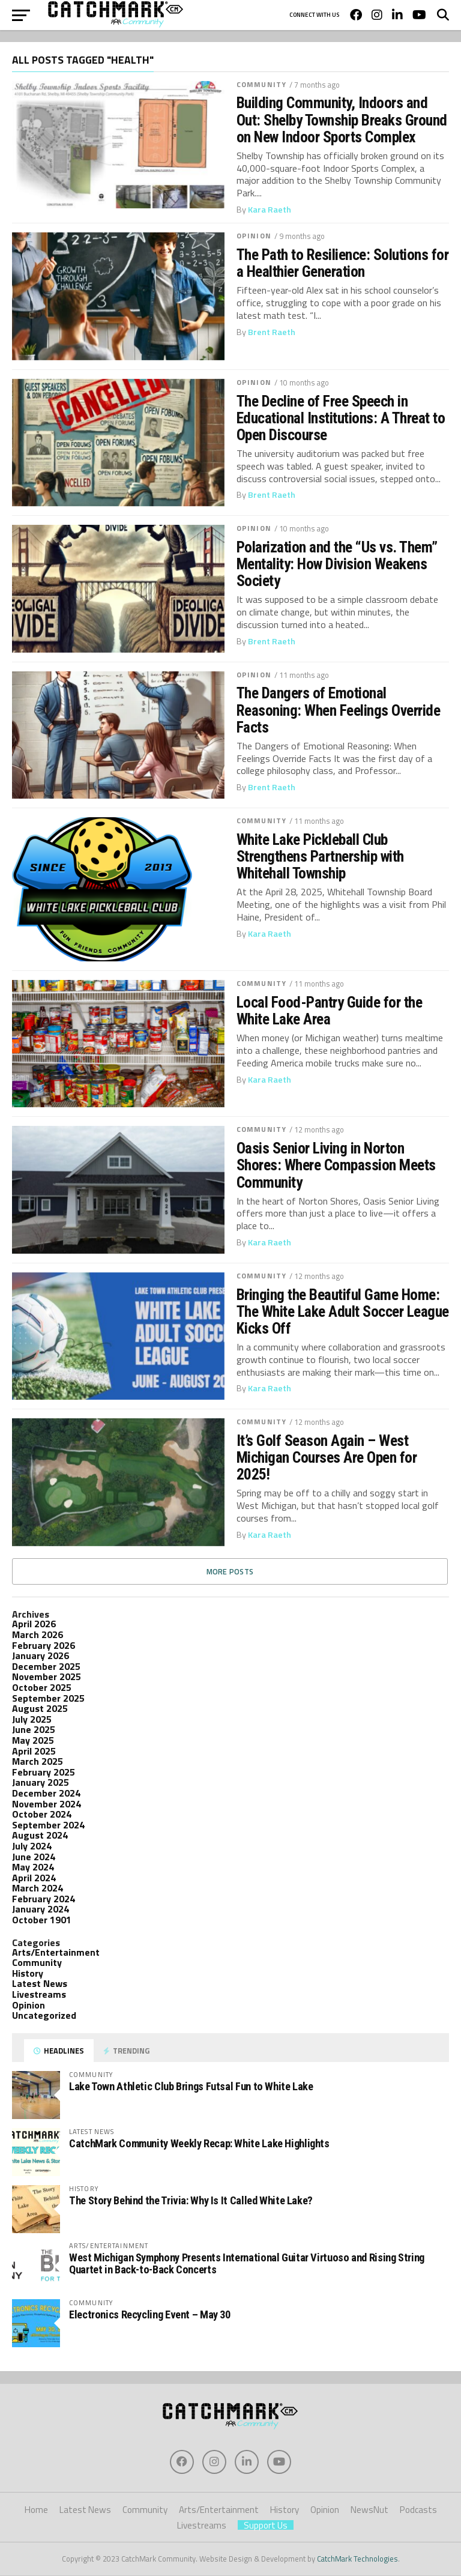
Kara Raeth (269, 209)
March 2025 (37, 1761)
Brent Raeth (271, 332)
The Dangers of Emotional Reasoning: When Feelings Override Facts (338, 710)
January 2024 (40, 1909)
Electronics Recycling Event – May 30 (149, 2314)
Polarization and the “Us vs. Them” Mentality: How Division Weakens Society (337, 564)
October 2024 (41, 1814)
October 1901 (41, 1919)
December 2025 (46, 1666)
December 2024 (46, 1793)
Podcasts (418, 2510)
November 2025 (46, 1676)
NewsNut (369, 2510)
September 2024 (48, 1825)
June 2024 (33, 1856)
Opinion (254, 235)
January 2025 (40, 1782)
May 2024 (33, 1867)
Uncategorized (44, 2015)
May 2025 (33, 1740)
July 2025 (32, 1719)
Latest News (39, 1983)
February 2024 (43, 1898)
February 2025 (43, 1772)
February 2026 (43, 1645)
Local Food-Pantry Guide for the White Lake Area (329, 1010)
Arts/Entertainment (56, 1952)
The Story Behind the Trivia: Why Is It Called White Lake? (191, 2200)
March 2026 (37, 1634)
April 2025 (34, 1751)
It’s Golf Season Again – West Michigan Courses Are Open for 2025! (327, 1457)
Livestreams (39, 1994)
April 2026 (34, 1623)
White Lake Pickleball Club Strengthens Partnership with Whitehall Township (320, 856)
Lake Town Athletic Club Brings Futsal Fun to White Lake (191, 2086)
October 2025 (41, 1687)
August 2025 (40, 1708)
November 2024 (46, 1804)
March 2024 (37, 1888)
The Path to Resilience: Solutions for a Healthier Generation (342, 263)
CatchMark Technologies (357, 2559)
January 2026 (40, 1655)
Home (36, 2510)
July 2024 (32, 1846)
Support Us (266, 2525)
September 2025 (48, 1698)
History (27, 1973)
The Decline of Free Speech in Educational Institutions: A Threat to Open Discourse (341, 418)
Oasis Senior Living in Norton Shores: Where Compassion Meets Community (336, 1165)
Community (261, 84)
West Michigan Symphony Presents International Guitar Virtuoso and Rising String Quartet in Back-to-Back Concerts (246, 2263)
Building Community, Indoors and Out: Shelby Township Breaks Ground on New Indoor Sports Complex (342, 119)
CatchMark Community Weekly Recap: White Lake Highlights (199, 2143)
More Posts (230, 1571)
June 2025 (33, 1729)
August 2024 (40, 1835)
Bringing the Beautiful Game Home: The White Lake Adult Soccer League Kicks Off (343, 1311)
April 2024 (34, 1877)
